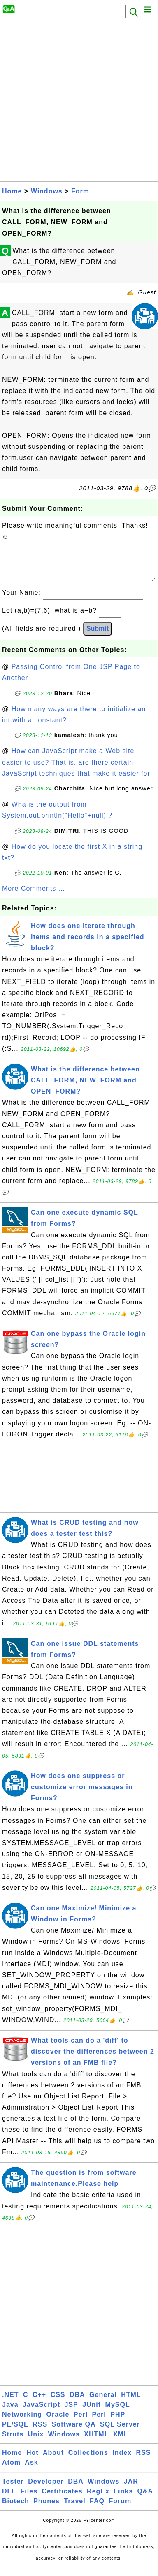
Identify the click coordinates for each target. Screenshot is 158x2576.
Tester (13, 2489)
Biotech (15, 2509)
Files (29, 2499)
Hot (32, 2460)
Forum (120, 2509)
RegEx (98, 2499)
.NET (10, 2402)
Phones (46, 2509)
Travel (74, 2509)
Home (12, 191)
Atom (11, 2470)
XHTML (96, 2442)
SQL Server (120, 2432)
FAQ (97, 2509)
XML (120, 2442)
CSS (58, 2402)
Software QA (74, 2432)
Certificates (62, 2499)
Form (80, 191)
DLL (9, 2499)
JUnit (91, 2412)
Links (123, 2499)
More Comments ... (33, 896)
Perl (81, 2422)
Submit (97, 636)
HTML (131, 2402)
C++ (39, 2402)
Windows (47, 191)
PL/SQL (15, 2432)
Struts (12, 2442)
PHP (117, 2422)
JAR (131, 2489)
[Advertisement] (79, 102)
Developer (45, 2489)
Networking (22, 2422)
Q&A (145, 2499)
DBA (77, 2402)
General (103, 2402)
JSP (71, 2412)
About (53, 2460)
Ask (31, 2470)
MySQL (117, 2412)
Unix (36, 2442)
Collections (88, 2460)
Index (122, 2460)
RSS (40, 2432)
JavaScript (41, 2412)
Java (10, 2412)
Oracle (58, 2422)
